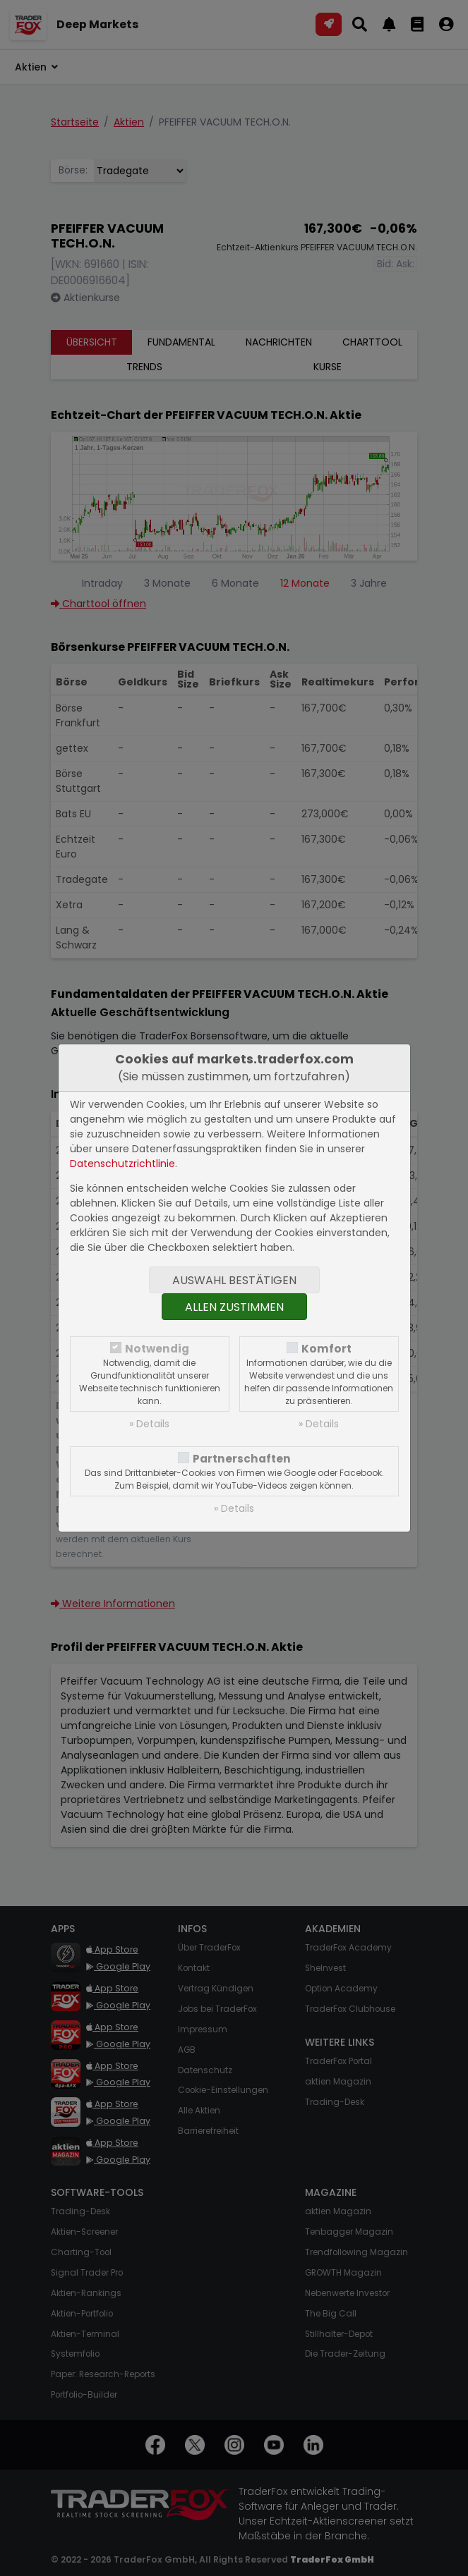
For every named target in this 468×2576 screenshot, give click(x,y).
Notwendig (157, 1348)
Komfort (326, 1348)
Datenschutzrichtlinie (122, 1163)
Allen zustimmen (234, 1307)
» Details (149, 1424)
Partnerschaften (242, 1458)
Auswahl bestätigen (234, 1280)
